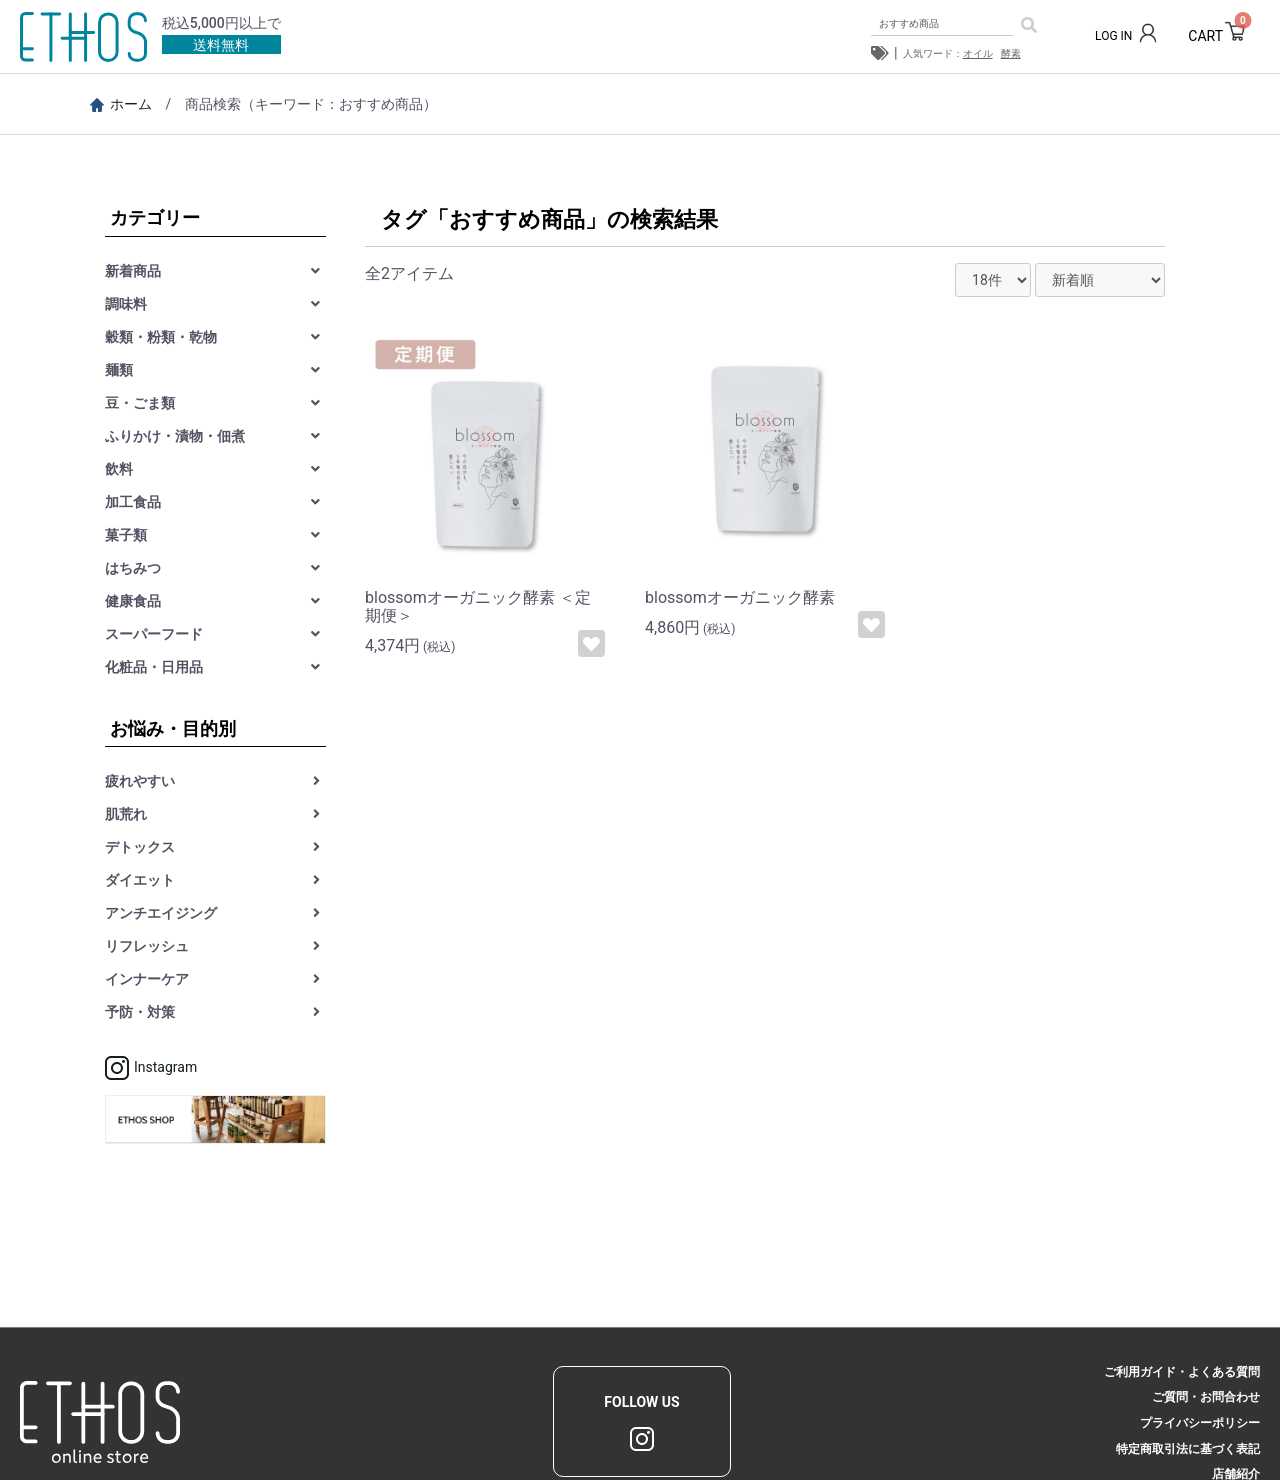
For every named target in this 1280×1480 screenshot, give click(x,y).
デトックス (140, 847)
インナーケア (147, 979)
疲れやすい (140, 781)
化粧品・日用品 (154, 667)
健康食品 (133, 601)
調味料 (126, 304)
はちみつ (133, 568)
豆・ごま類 (140, 403)
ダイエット (140, 880)
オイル (978, 53)
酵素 (1011, 53)
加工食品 (133, 502)
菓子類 (126, 535)
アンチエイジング (161, 913)
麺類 (119, 370)
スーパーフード (154, 634)
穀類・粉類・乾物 (161, 337)
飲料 (119, 469)
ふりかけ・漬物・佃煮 (175, 436)
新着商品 (133, 271)
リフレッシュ (147, 946)
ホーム (121, 104)
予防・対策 (140, 1012)
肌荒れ (126, 814)
